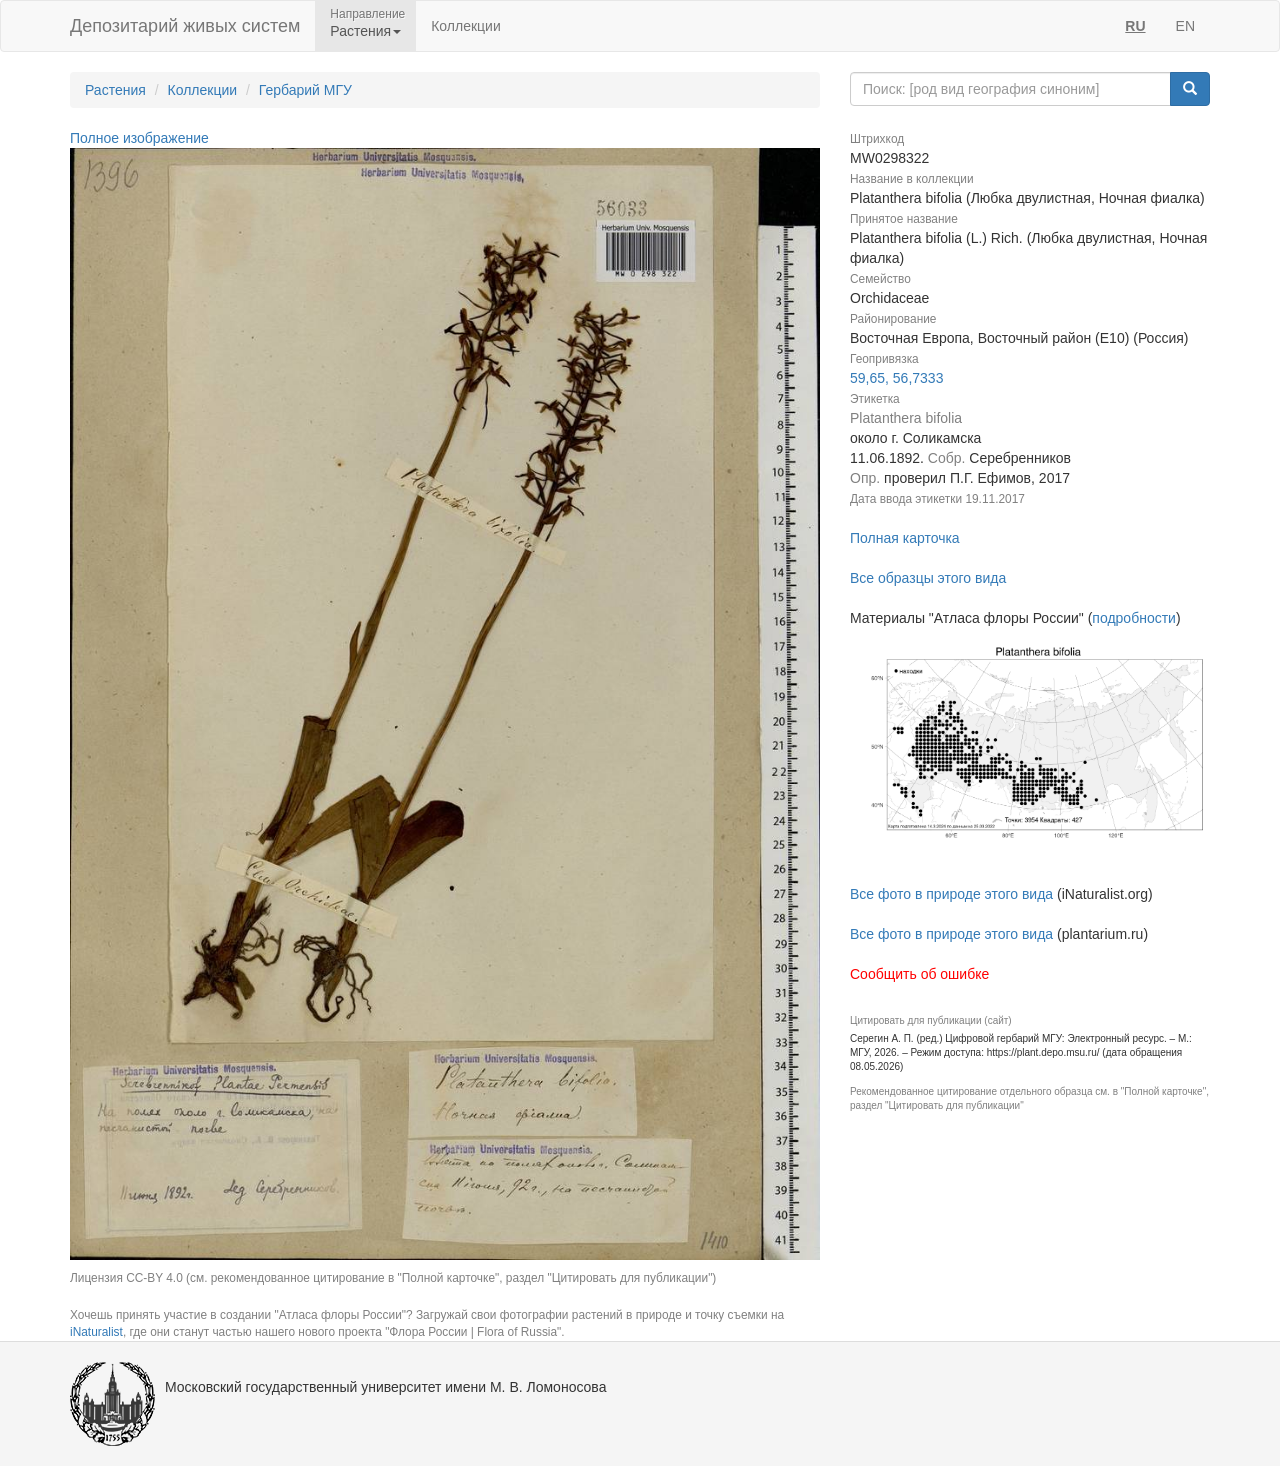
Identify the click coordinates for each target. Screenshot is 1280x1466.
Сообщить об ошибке (919, 974)
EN (1185, 26)
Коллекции (466, 26)
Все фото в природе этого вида (951, 894)
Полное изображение (139, 138)
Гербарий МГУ (305, 90)
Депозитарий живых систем (185, 26)
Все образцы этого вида (928, 578)
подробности (1134, 618)
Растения (115, 90)
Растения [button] (365, 31)
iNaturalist (96, 1332)
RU (1135, 26)
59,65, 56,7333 (896, 378)
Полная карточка (905, 538)
